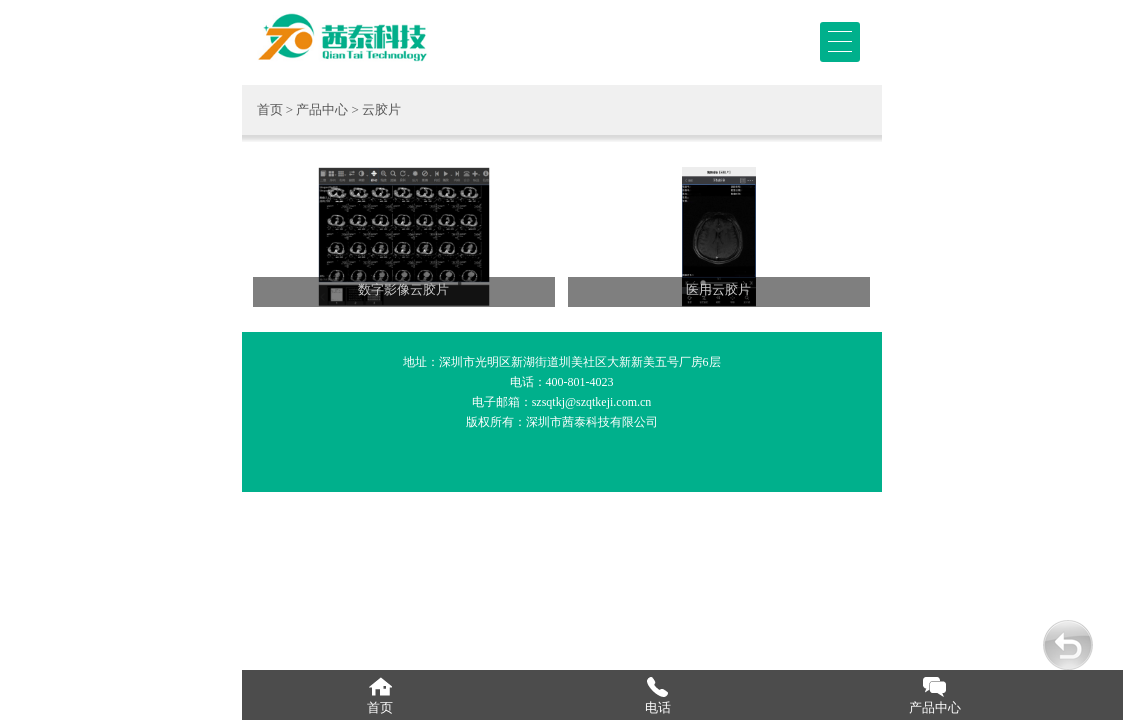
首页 (270, 109)
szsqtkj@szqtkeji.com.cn (592, 402)
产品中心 (935, 707)
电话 (658, 707)
